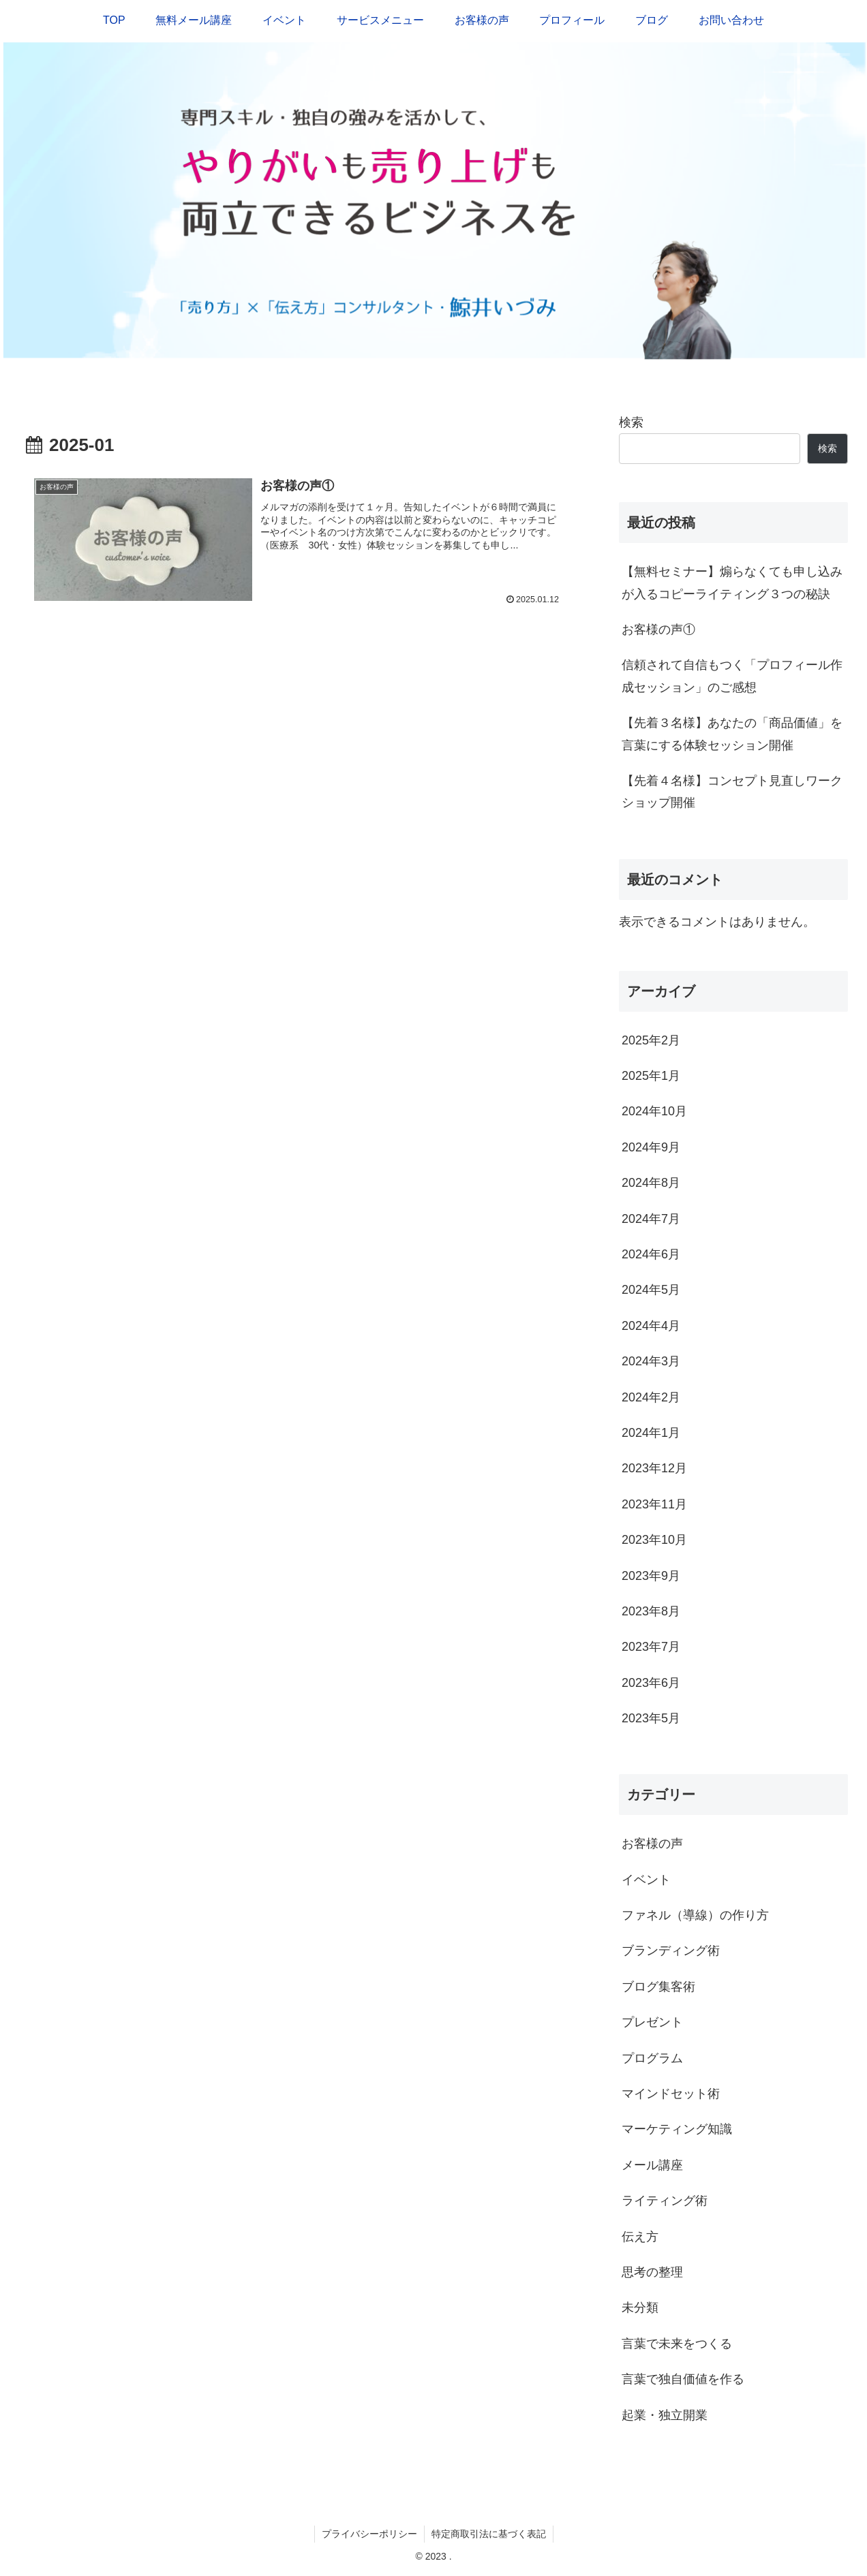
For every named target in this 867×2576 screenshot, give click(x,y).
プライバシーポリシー (369, 2533)
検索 (631, 422)
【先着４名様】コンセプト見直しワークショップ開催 (732, 791)
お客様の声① (658, 629)
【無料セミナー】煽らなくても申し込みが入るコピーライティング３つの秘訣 (732, 582)
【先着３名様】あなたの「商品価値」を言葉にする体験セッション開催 (732, 733)
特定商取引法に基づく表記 (488, 2533)
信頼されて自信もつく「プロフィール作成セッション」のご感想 (732, 676)
